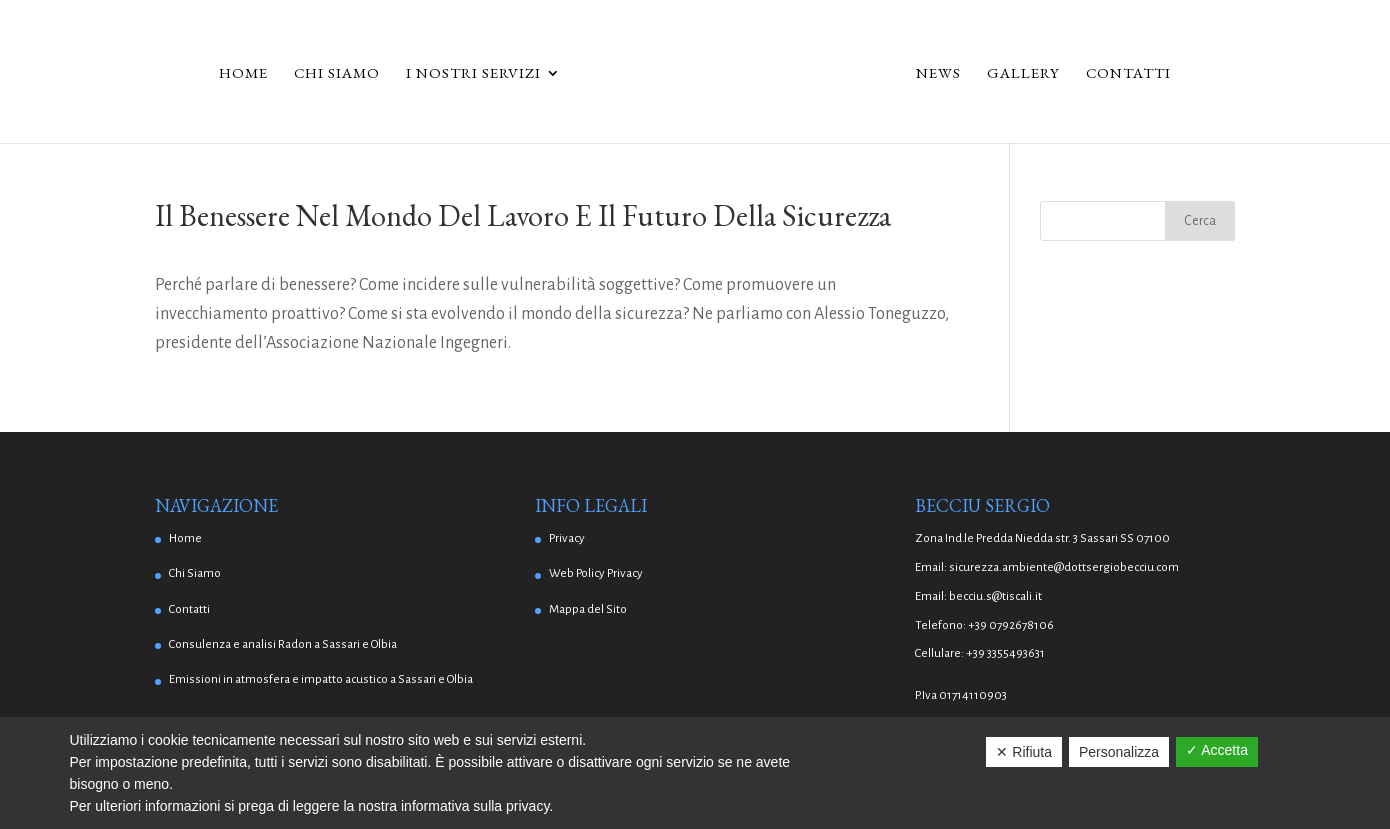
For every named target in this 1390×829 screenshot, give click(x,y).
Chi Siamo (337, 74)
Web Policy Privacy (596, 573)
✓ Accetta (1217, 750)
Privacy (567, 538)
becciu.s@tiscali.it (995, 596)
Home (243, 74)
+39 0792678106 (1011, 625)
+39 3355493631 (1005, 653)
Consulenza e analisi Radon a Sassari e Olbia (283, 644)
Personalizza (1119, 752)
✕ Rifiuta (1024, 752)
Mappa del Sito (588, 609)
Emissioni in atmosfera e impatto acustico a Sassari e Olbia (321, 679)
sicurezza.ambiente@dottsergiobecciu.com (1064, 567)
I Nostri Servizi (473, 74)
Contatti (1128, 74)
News (938, 74)
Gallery (1023, 74)
